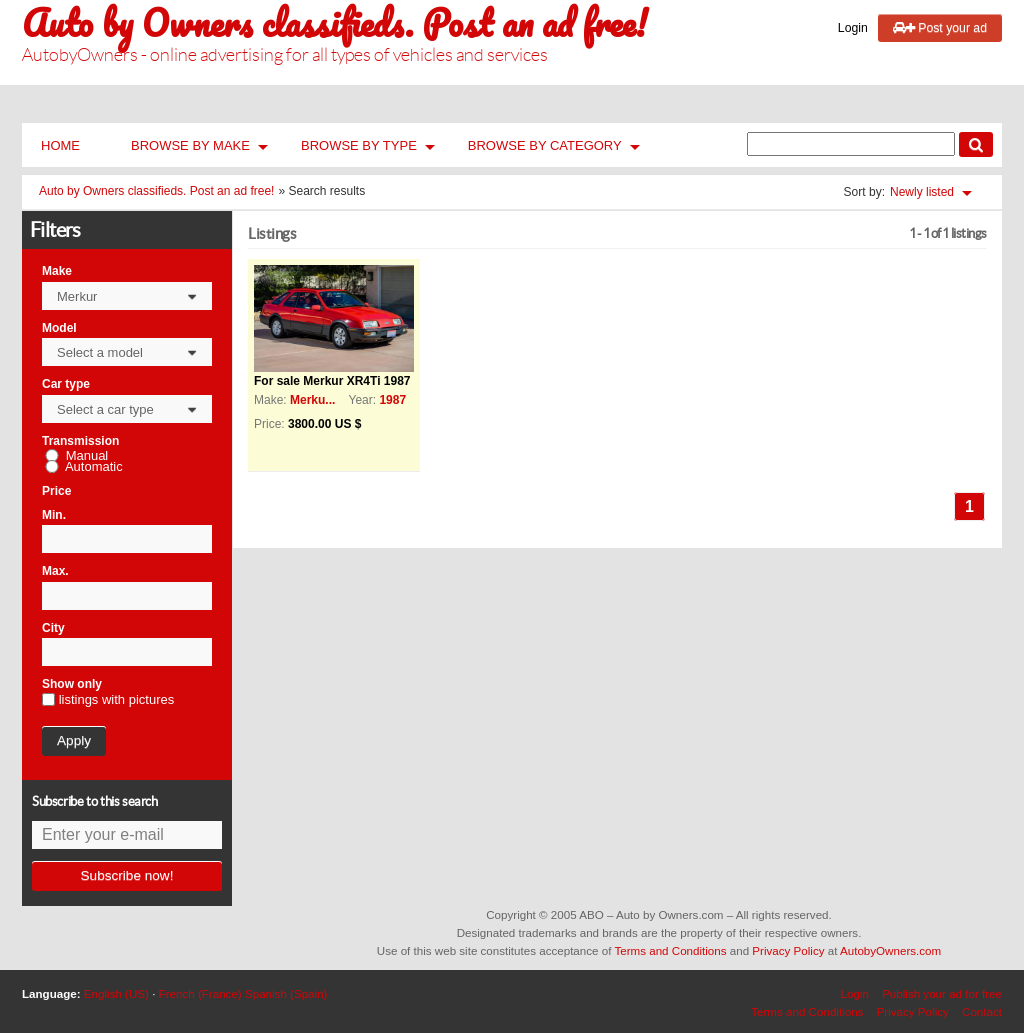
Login (853, 28)
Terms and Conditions (670, 950)
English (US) (116, 993)
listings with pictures (117, 699)
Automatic (94, 467)
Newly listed (922, 192)
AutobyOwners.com (890, 950)
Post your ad (940, 28)
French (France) (200, 993)
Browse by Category (545, 145)
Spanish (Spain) (286, 993)
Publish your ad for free (942, 993)
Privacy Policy (788, 950)
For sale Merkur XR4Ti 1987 (332, 381)
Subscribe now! (127, 875)
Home (60, 145)
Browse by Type (359, 145)
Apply (74, 740)
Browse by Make (190, 145)
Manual (87, 456)
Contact (982, 1011)
